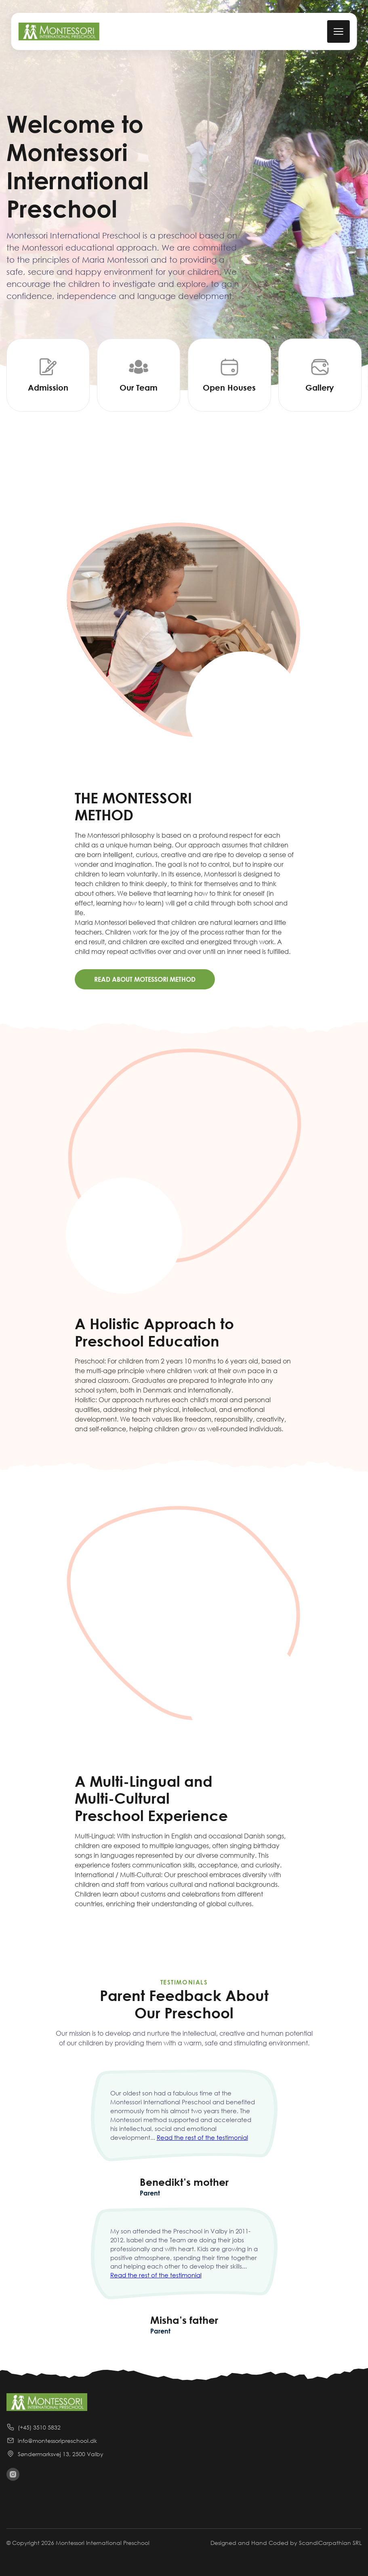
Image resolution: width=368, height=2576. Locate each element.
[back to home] (59, 31)
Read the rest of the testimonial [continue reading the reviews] (202, 2137)
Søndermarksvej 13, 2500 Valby (54, 2454)
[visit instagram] (12, 2474)
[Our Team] (138, 375)
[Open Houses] (229, 375)
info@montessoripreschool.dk (51, 2440)
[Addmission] (48, 375)
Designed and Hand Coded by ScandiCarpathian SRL (286, 2543)
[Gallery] (320, 375)
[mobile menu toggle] (338, 31)
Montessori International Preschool (102, 2543)
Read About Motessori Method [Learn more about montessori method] (145, 979)
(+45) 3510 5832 (33, 2427)
